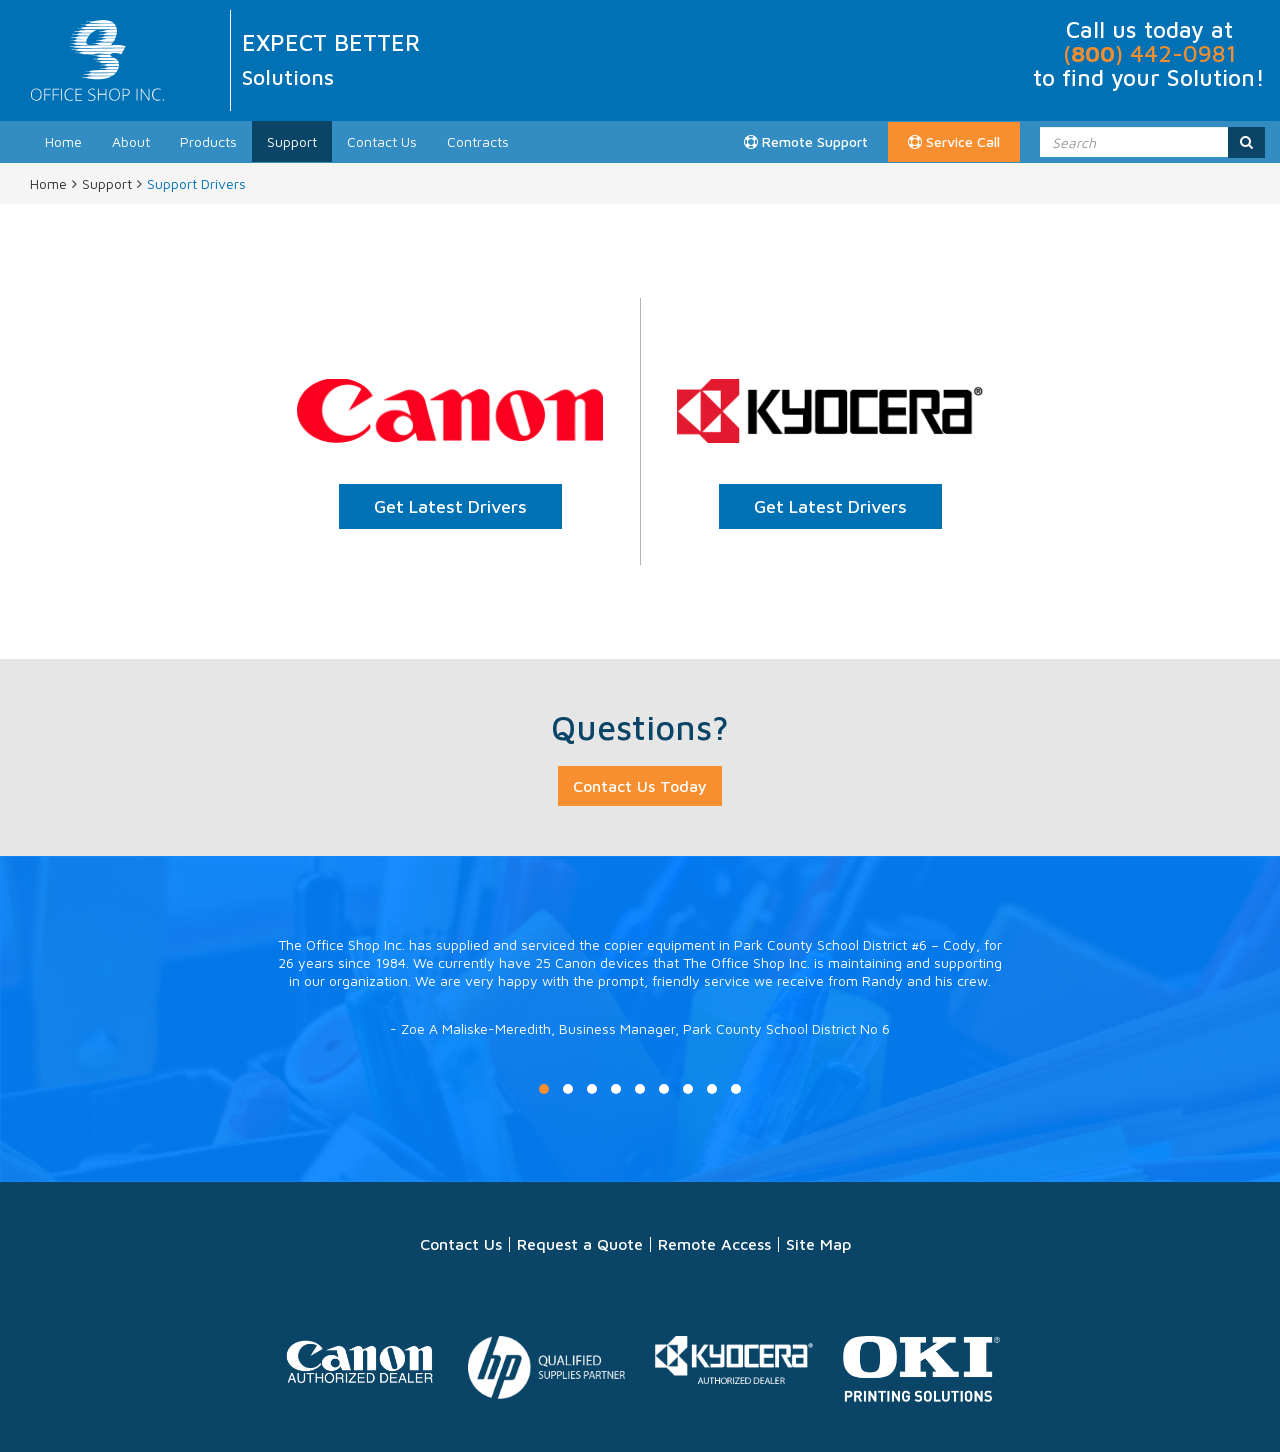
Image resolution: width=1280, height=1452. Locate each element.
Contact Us (382, 141)
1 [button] (544, 1089)
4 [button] (616, 1089)
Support (292, 141)
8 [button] (712, 1089)
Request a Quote (580, 1244)
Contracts (478, 141)
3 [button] (592, 1089)
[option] (640, 1007)
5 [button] (640, 1089)
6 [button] (664, 1089)
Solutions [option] (288, 77)
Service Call (954, 141)
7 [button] (688, 1089)
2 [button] (568, 1089)
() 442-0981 (1149, 53)
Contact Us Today (640, 786)
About (131, 141)
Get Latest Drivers (450, 506)
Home (63, 141)
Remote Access (714, 1244)
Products (208, 141)
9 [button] (736, 1089)
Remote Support (806, 141)
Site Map (818, 1244)
